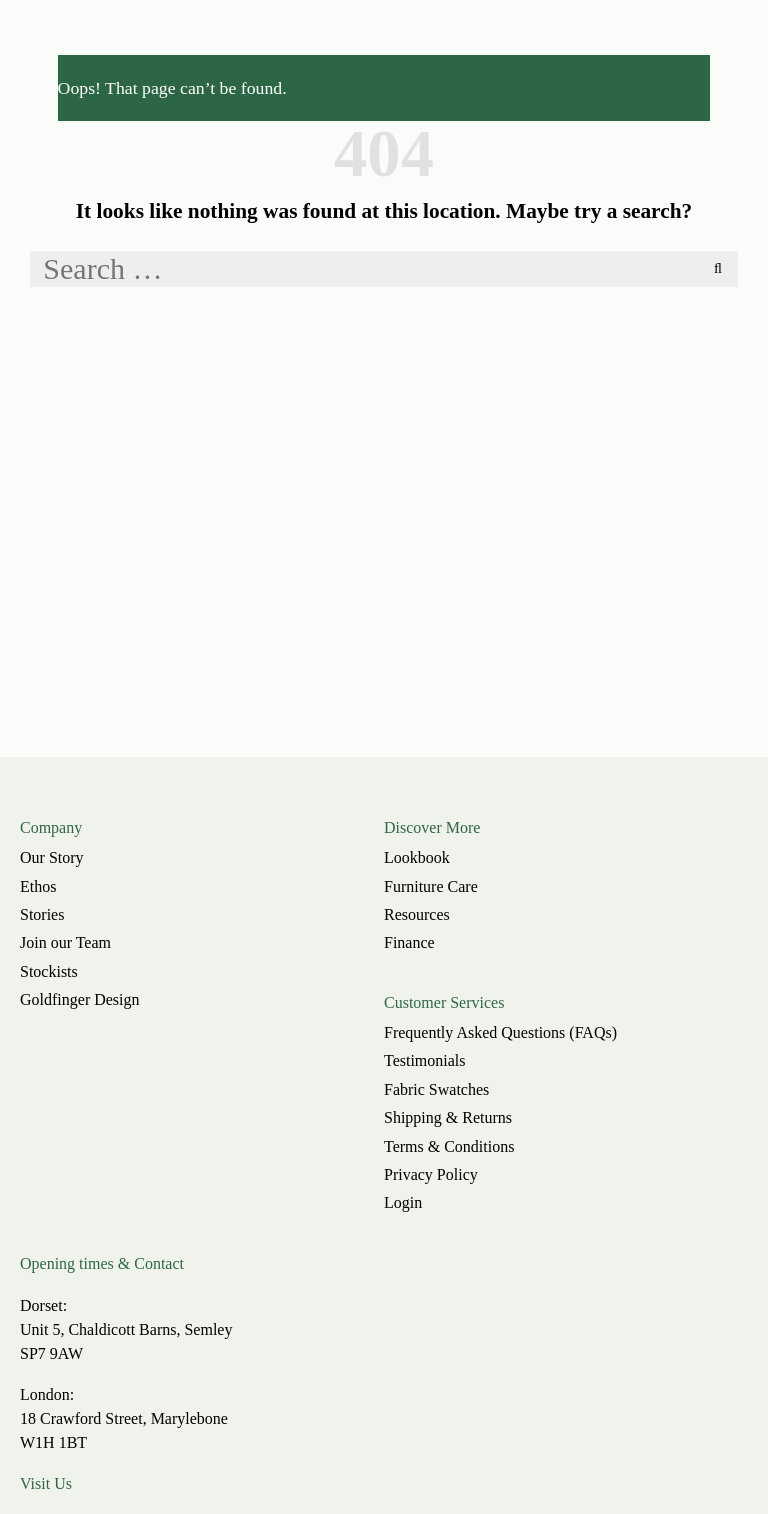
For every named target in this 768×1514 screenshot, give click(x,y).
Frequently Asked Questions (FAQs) (500, 1032)
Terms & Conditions (449, 1146)
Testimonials (425, 1060)
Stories (42, 914)
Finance (409, 942)
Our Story (52, 857)
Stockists (49, 971)
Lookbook (417, 857)
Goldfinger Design (80, 999)
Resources (417, 914)
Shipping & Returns (448, 1117)
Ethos (38, 886)
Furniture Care (431, 886)
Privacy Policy (431, 1174)
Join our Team (65, 942)
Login (403, 1202)
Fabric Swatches (436, 1089)
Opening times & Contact (102, 1263)
